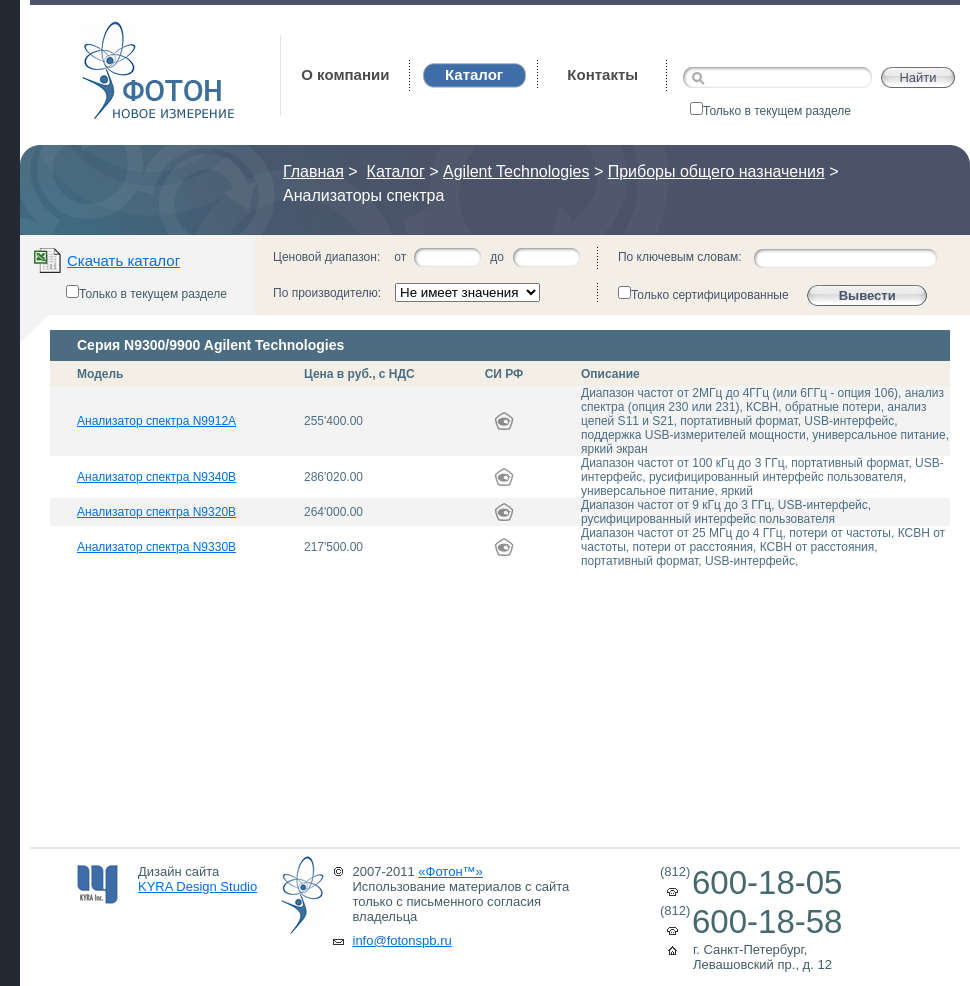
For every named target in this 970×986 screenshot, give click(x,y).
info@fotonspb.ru (402, 940)
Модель (100, 374)
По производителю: (327, 293)
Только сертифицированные (703, 294)
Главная (313, 171)
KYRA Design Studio (197, 886)
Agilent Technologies (516, 171)
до (497, 257)
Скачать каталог (123, 260)
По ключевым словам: (680, 257)
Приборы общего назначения (716, 171)
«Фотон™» (450, 871)
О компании (345, 74)
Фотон (109, 30)
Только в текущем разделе (770, 111)
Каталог (396, 171)
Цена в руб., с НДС (359, 374)
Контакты (602, 74)
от (400, 257)
